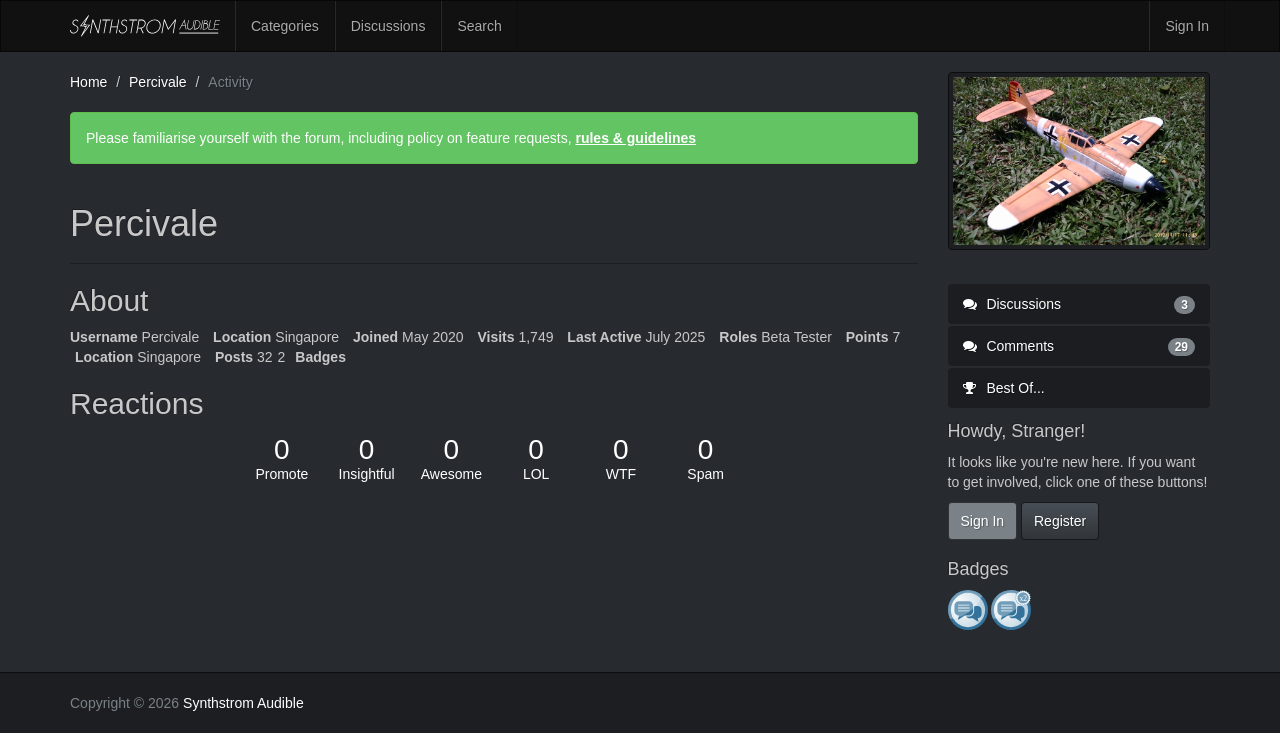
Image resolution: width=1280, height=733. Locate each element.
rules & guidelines (635, 138)
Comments (1079, 346)
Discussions (388, 26)
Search (479, 26)
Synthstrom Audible (145, 26)
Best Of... (1004, 388)
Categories (285, 26)
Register (1060, 521)
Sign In (1187, 26)
